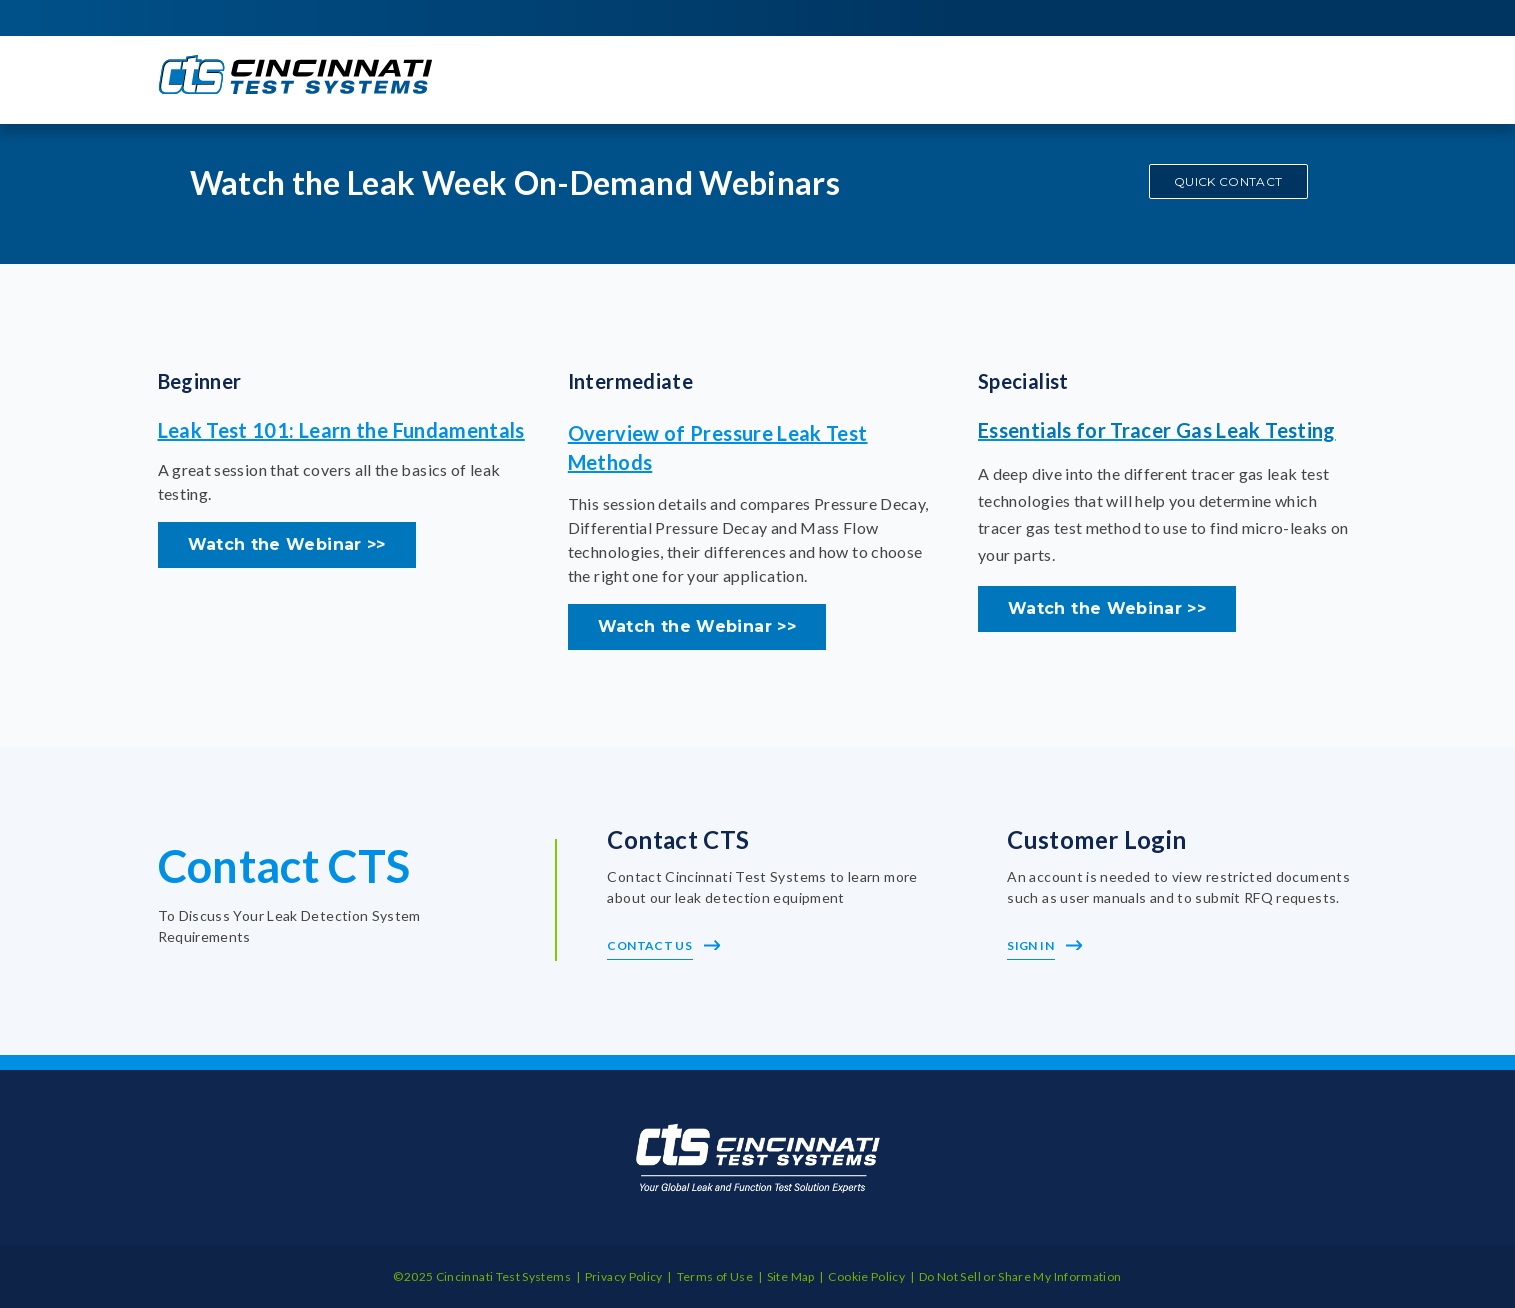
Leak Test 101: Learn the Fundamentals (341, 430)
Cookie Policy (866, 1276)
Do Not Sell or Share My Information (1020, 1276)
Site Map (791, 1276)
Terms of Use (715, 1276)
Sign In (1045, 945)
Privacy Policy (624, 1276)
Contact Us (664, 945)
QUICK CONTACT (1228, 181)
